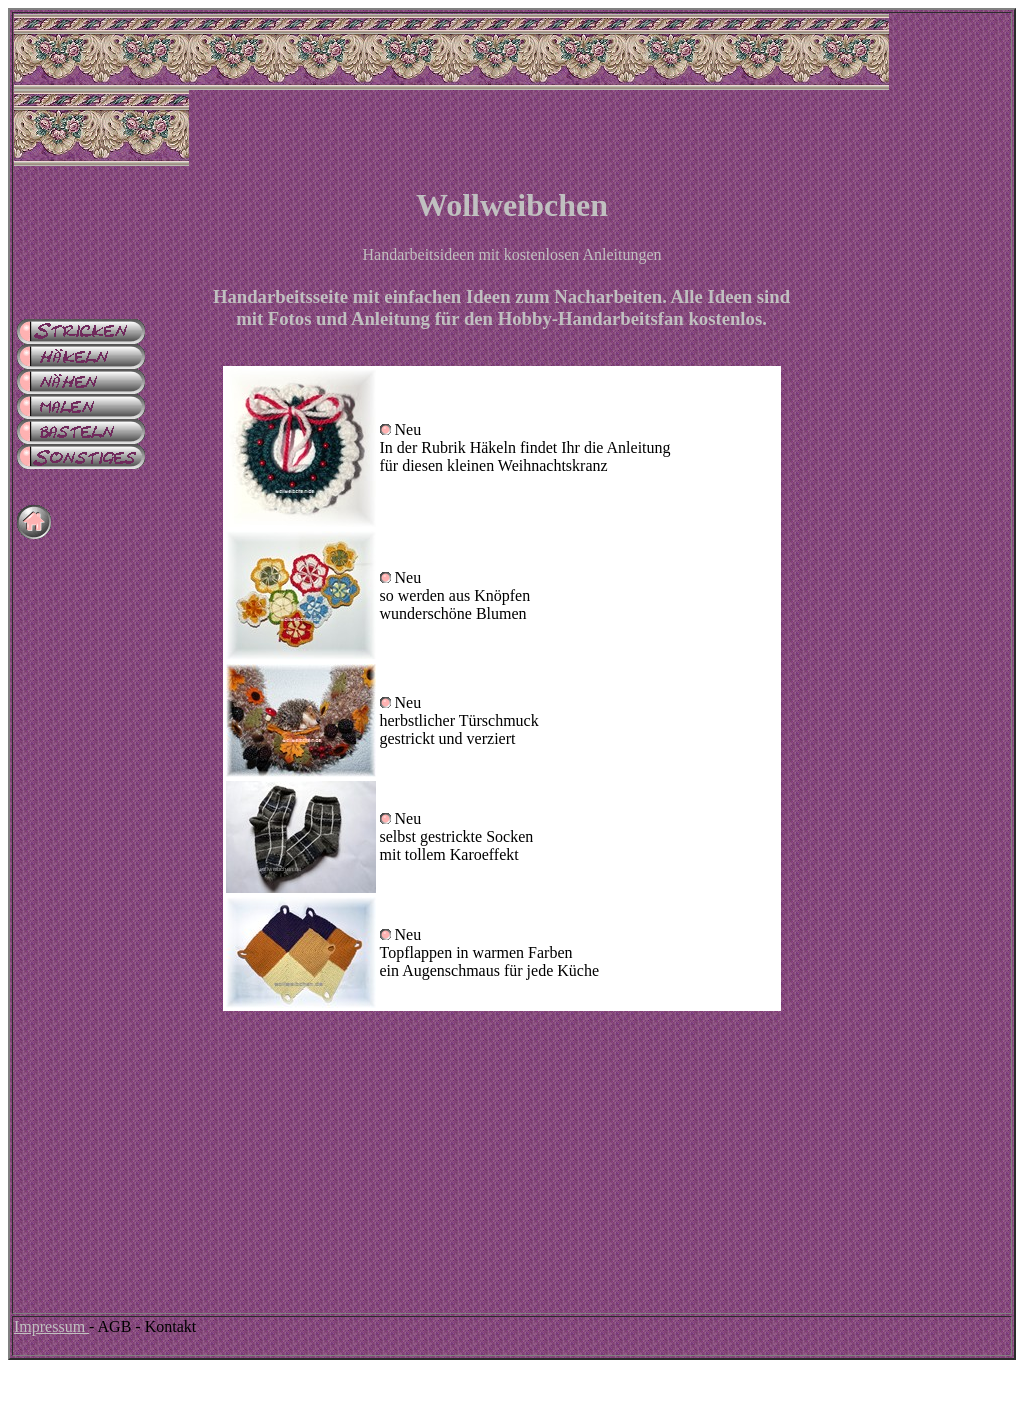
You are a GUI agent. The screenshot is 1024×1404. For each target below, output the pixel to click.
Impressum (51, 1326)
